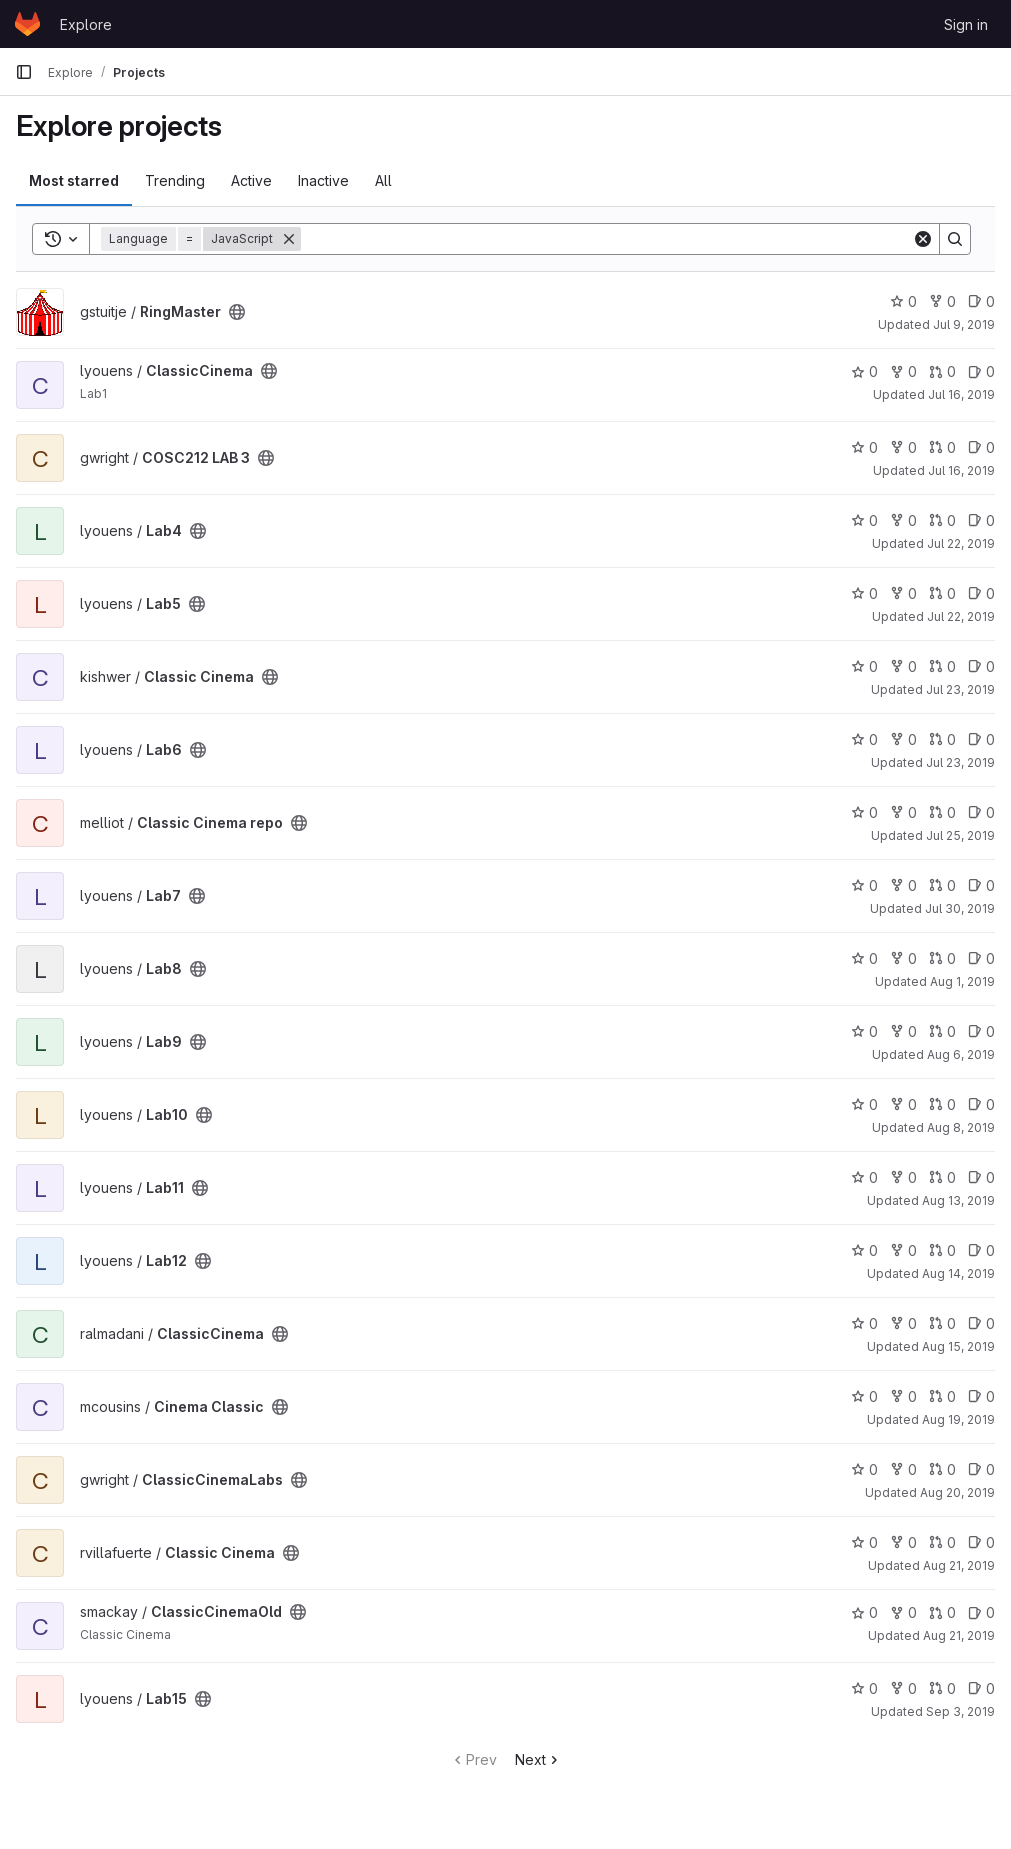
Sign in (966, 24)
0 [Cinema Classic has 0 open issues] (981, 1396)
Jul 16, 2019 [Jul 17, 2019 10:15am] (961, 394)
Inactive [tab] (323, 180)
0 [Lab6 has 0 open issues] (981, 739)
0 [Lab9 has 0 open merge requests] (942, 1031)
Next (538, 1759)
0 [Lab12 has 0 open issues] (981, 1250)
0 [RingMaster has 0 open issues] (981, 301)
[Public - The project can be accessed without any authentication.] (237, 312)
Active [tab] (251, 180)
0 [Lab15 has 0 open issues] (981, 1688)
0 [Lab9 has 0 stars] (864, 1031)
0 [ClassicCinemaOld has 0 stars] (864, 1612)
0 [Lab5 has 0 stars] (864, 593)
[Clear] (923, 239)
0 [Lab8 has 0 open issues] (981, 958)
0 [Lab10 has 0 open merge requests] (942, 1104)
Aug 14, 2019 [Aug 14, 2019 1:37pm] (958, 1273)
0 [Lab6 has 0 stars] (864, 739)
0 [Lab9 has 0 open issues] (981, 1031)
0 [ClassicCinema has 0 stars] (864, 371)
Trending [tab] (175, 180)
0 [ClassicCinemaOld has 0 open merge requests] (942, 1612)
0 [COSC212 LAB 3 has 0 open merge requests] (942, 447)
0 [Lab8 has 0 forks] (903, 958)
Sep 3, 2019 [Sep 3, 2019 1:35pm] (960, 1711)
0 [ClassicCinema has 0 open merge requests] (942, 371)
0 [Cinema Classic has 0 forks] (903, 1396)
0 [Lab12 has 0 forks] (903, 1250)
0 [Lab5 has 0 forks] (903, 593)
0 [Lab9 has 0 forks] (903, 1031)
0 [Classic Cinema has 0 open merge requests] (942, 666)
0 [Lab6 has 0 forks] (903, 739)
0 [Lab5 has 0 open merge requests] (942, 593)
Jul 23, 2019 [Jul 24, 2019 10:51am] (960, 689)
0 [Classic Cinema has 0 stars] (864, 666)
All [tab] (383, 180)
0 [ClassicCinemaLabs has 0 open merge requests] (942, 1469)
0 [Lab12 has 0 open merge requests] (942, 1250)
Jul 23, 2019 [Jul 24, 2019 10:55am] (960, 762)
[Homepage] (27, 24)
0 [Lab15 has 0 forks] (903, 1688)
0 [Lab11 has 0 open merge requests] (942, 1177)
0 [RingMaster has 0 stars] (903, 301)
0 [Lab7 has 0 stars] (864, 885)
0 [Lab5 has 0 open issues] (981, 593)
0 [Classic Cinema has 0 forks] (903, 666)
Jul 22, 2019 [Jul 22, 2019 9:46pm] (961, 616)
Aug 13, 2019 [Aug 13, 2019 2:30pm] (958, 1200)
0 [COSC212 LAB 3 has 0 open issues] (981, 447)
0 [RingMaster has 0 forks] (942, 301)
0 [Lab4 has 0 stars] (864, 520)
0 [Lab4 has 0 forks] (903, 520)
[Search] (606, 239)
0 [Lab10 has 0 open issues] (981, 1104)
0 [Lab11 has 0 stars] (864, 1177)
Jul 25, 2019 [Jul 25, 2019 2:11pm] (960, 835)
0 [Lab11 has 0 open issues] (981, 1177)
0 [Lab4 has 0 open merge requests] (942, 520)
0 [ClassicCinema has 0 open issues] (981, 371)
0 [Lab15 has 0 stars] (864, 1688)
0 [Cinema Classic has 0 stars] (864, 1396)
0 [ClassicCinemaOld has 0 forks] (903, 1612)
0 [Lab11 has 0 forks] (903, 1177)
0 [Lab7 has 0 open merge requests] (942, 885)
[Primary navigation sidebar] (24, 72)
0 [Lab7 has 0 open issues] (981, 885)
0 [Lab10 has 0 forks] (903, 1104)
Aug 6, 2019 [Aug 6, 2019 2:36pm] (961, 1054)
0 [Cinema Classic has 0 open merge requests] (942, 1396)
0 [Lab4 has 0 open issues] (981, 520)
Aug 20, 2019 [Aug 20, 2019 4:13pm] (957, 1492)
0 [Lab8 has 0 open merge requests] (942, 958)
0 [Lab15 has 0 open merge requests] (942, 1688)
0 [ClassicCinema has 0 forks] (903, 371)
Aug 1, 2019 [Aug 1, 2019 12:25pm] (962, 981)
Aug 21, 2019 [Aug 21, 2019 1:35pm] (959, 1565)
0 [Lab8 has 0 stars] (864, 958)
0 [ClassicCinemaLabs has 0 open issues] (981, 1469)
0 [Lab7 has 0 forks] (903, 885)
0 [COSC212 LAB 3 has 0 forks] (903, 447)
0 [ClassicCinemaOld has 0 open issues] (981, 1612)
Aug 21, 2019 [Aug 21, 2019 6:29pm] (959, 1635)
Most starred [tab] (74, 180)
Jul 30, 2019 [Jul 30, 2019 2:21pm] (960, 908)
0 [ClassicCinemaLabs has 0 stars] (864, 1469)
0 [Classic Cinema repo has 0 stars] (864, 812)
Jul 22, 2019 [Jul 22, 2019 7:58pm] (961, 543)
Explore (86, 24)
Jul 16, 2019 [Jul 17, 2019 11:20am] (961, 470)
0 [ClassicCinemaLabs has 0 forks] (903, 1469)
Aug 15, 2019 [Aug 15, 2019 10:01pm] (958, 1346)
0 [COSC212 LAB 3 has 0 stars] (864, 447)
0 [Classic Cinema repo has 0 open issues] (981, 812)
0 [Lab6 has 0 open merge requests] (942, 739)
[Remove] (289, 239)
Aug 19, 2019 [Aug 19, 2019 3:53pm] (958, 1419)
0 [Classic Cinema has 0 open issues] (981, 666)
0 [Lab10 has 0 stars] (864, 1104)
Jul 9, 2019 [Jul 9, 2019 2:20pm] (964, 324)
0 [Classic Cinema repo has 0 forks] (903, 812)
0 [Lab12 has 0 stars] (864, 1250)
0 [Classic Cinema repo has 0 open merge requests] (942, 812)
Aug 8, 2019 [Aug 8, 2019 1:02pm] (961, 1127)
